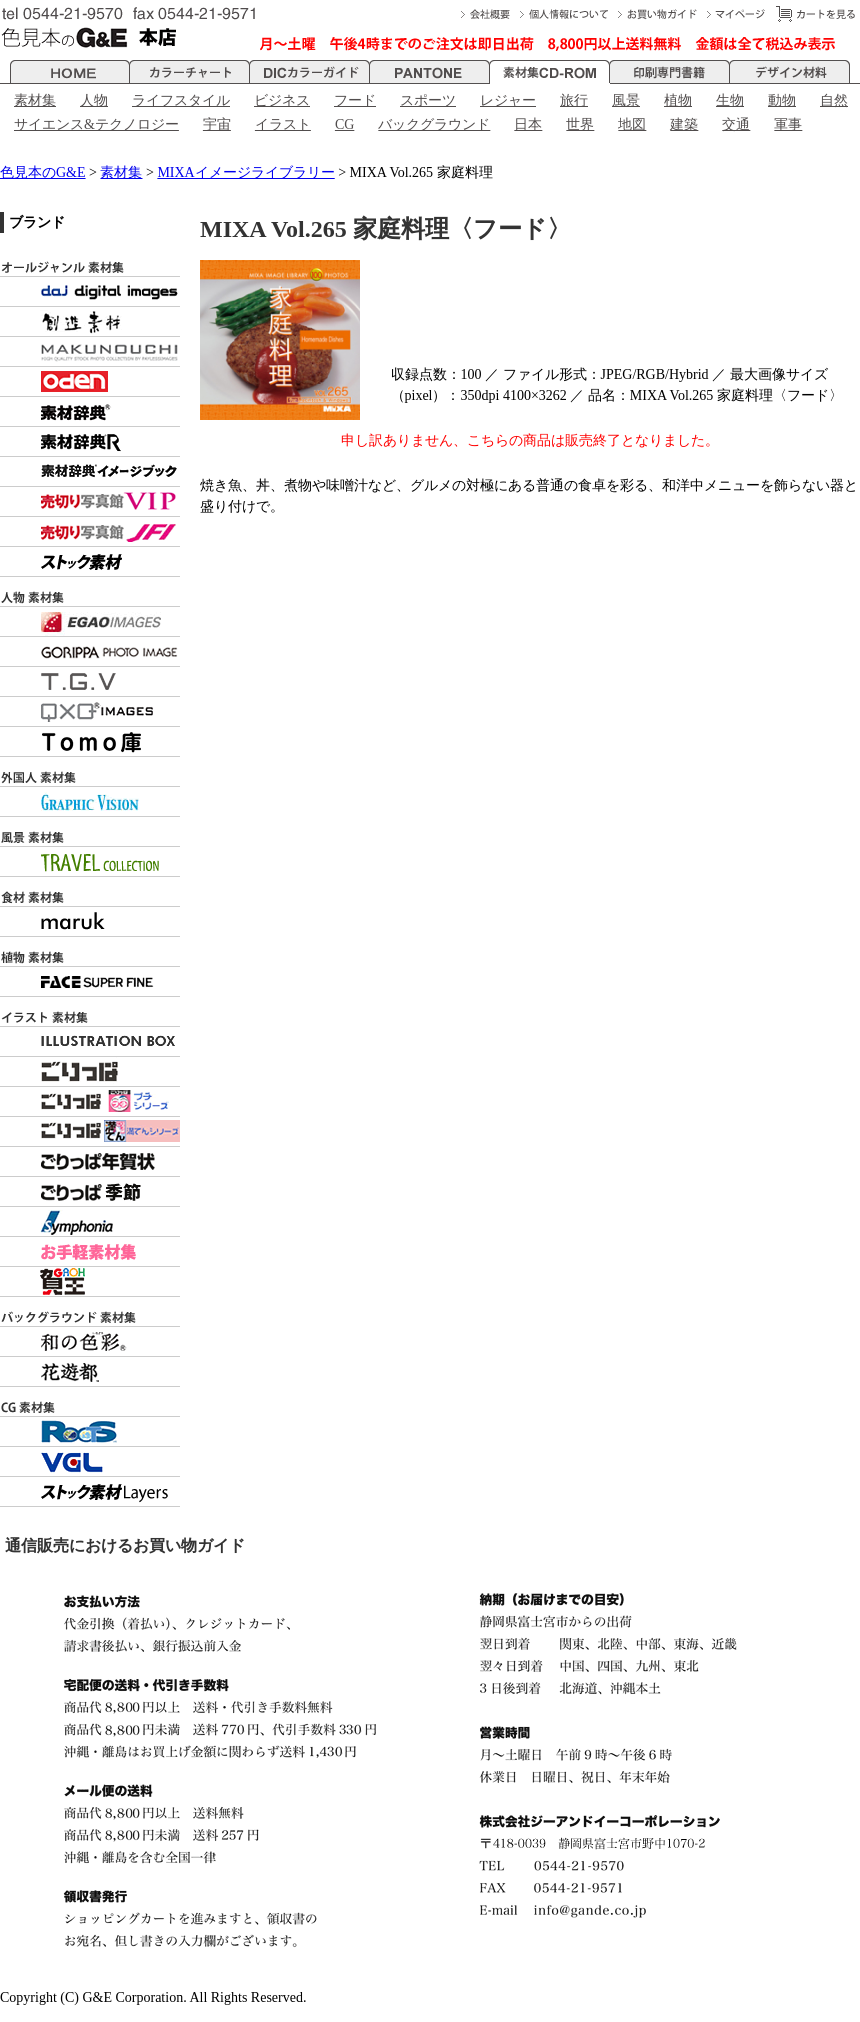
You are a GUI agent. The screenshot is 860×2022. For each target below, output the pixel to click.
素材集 (35, 100)
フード (355, 100)
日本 (528, 124)
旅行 (574, 100)
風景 (626, 100)
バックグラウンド (434, 124)
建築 (684, 124)
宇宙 (217, 124)
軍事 (788, 124)
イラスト (283, 124)
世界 (580, 124)
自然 (834, 100)
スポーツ (428, 100)
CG (344, 124)
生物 (730, 100)
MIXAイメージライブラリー (245, 172)
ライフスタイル (181, 100)
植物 (678, 100)
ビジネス (282, 100)
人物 (94, 100)
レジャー (508, 100)
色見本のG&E (43, 172)
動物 (782, 100)
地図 (632, 124)
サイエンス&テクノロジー (96, 124)
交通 (736, 124)
